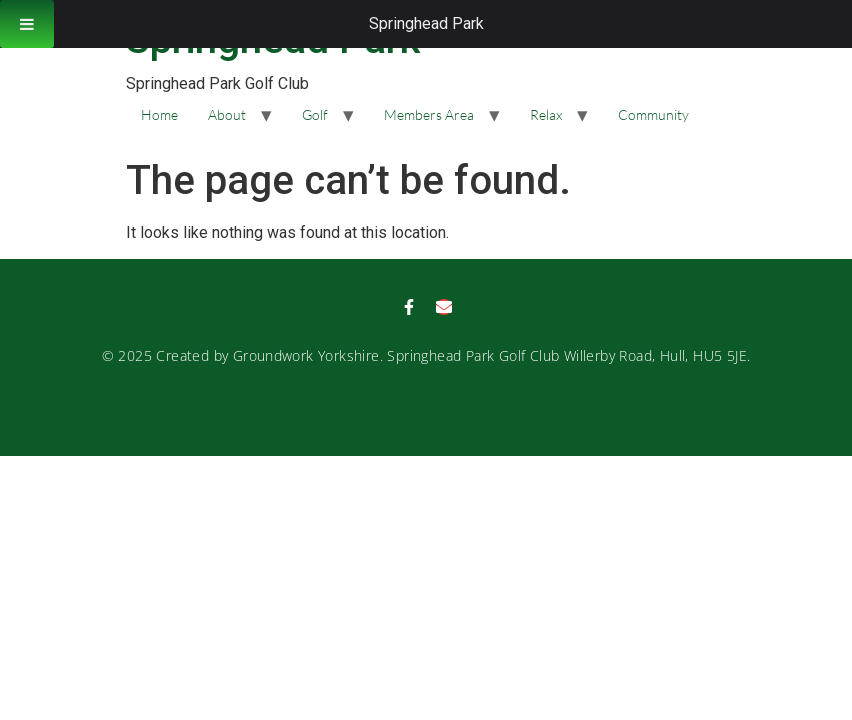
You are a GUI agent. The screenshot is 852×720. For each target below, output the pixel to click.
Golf (315, 114)
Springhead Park (426, 23)
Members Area (429, 114)
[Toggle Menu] (27, 24)
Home (159, 114)
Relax (546, 114)
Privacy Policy (426, 391)
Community (653, 114)
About (227, 114)
